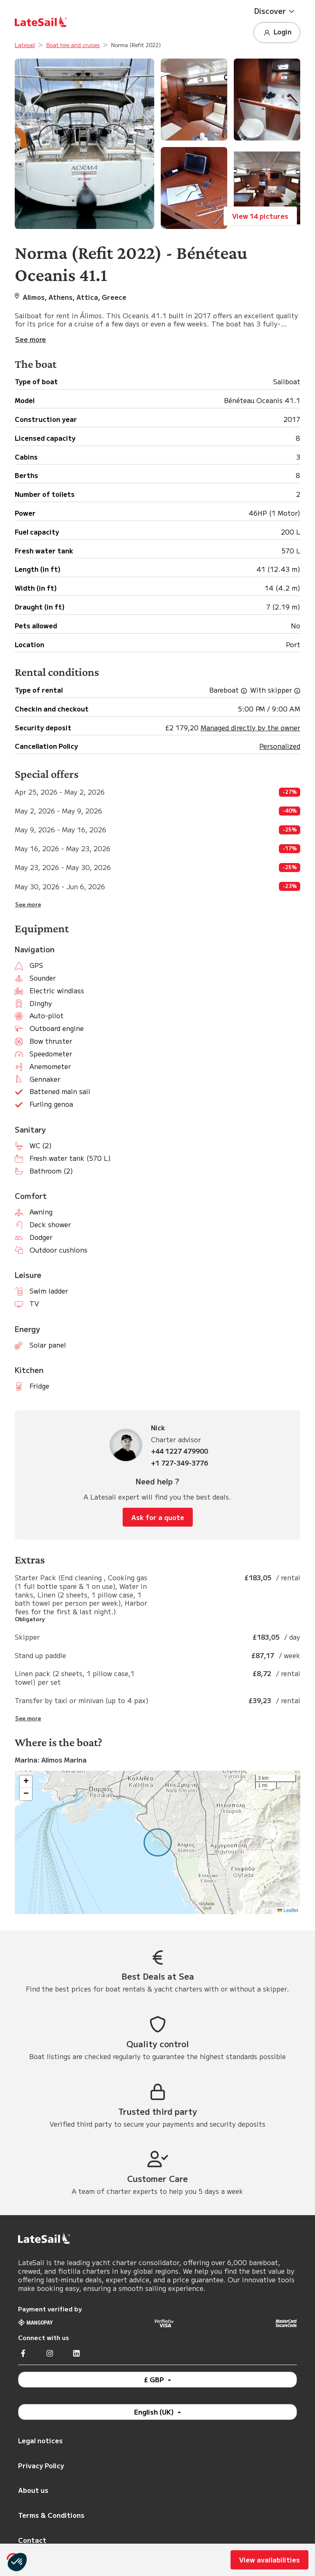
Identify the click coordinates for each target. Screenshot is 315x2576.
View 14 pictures (260, 216)
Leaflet (287, 1910)
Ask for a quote (157, 1517)
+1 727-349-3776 (179, 1463)
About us (33, 2490)
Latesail (25, 45)
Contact (32, 2540)
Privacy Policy (41, 2465)
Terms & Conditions (51, 2515)
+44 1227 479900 (179, 1451)
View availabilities (269, 2560)
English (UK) (155, 2412)
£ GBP (155, 2379)
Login (277, 32)
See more (28, 904)
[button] (277, 11)
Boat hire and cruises (73, 45)
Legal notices (40, 2440)
